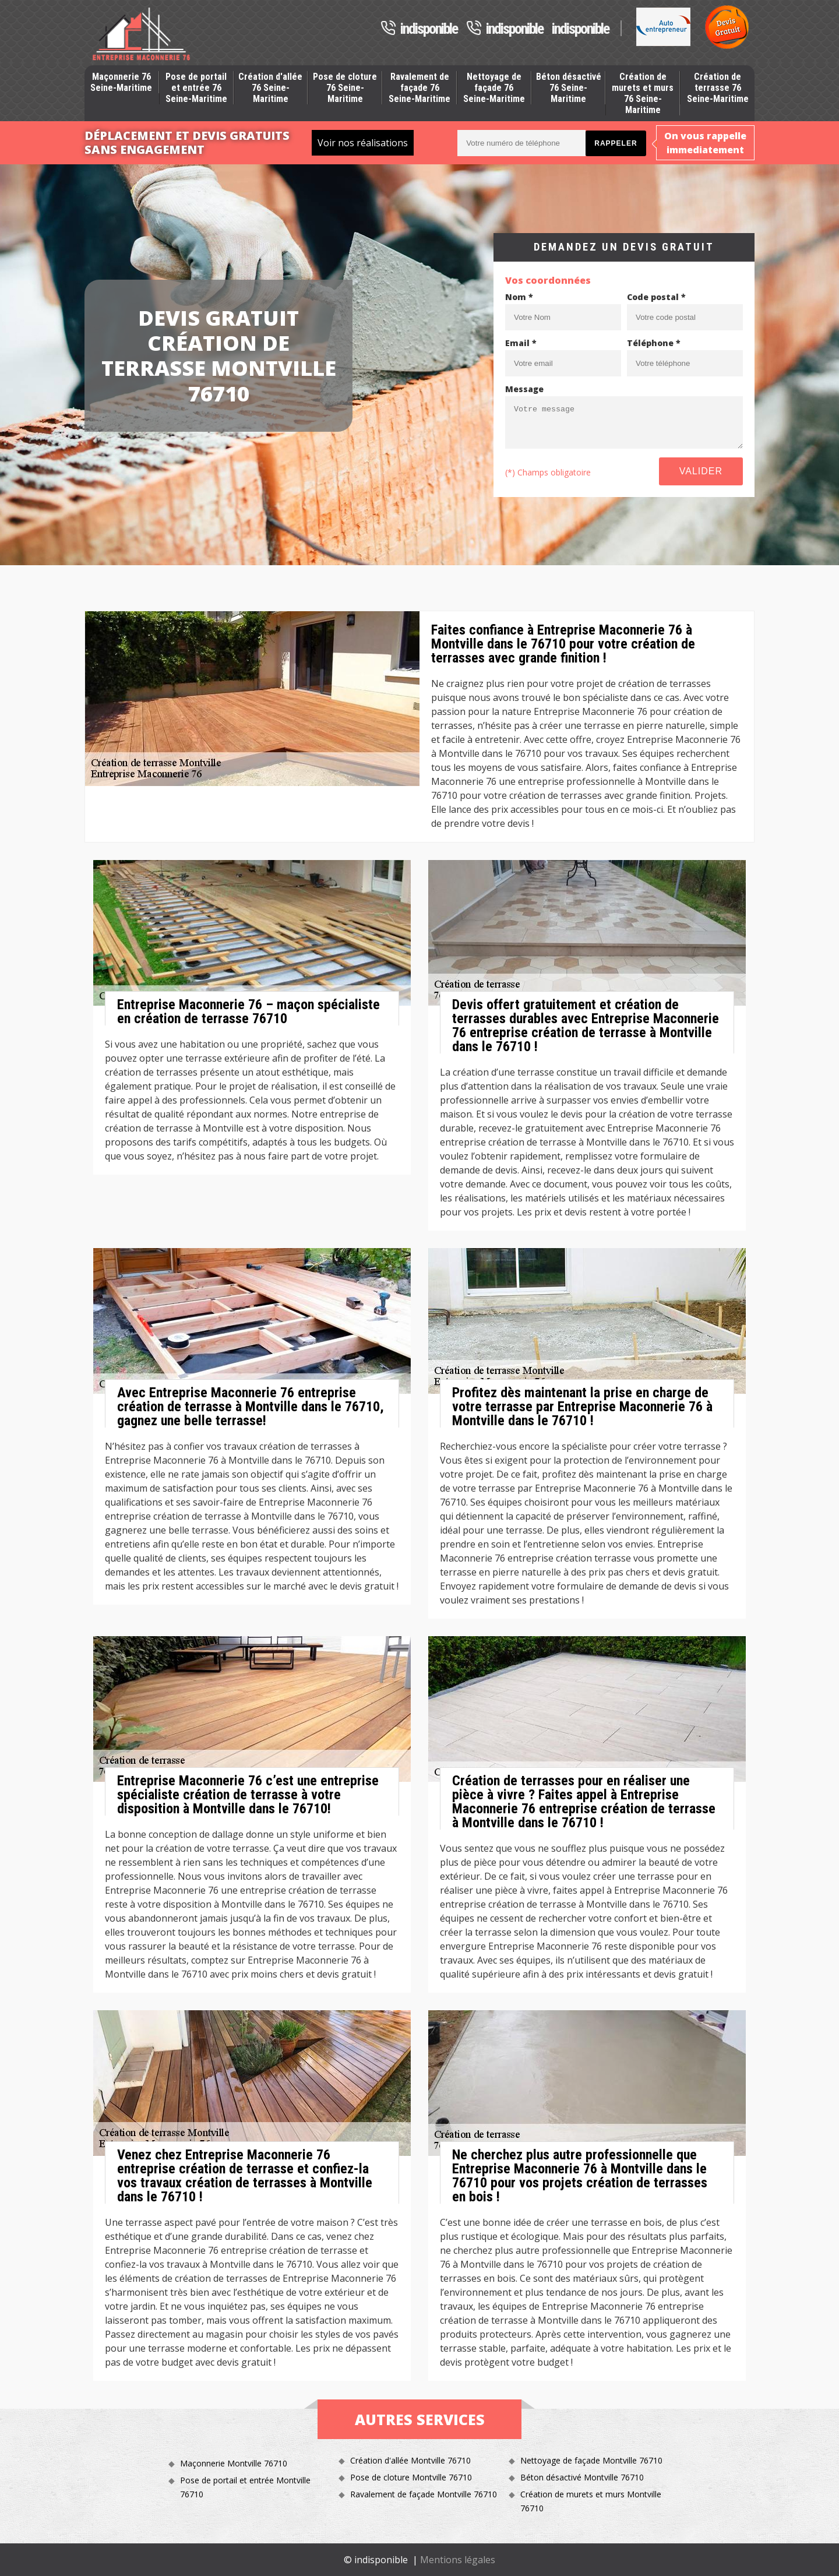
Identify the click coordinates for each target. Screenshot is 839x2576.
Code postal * (656, 296)
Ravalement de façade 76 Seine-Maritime (419, 87)
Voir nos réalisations (363, 142)
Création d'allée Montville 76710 (410, 2460)
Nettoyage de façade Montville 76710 (591, 2460)
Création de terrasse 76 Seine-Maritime (718, 87)
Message (524, 388)
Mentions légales (457, 2559)
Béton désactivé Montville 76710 (582, 2477)
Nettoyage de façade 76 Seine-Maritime (494, 87)
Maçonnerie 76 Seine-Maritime (121, 82)
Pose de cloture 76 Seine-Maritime (345, 87)
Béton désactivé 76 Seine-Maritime (568, 87)
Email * (521, 342)
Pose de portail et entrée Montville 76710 (245, 2487)
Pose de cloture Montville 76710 (411, 2477)
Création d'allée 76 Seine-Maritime (270, 87)
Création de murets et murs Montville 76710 (590, 2501)
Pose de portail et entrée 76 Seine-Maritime (196, 87)
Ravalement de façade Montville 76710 (423, 2494)
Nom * (519, 296)
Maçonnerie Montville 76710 (233, 2463)
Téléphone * (654, 342)
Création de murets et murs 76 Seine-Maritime (643, 93)
